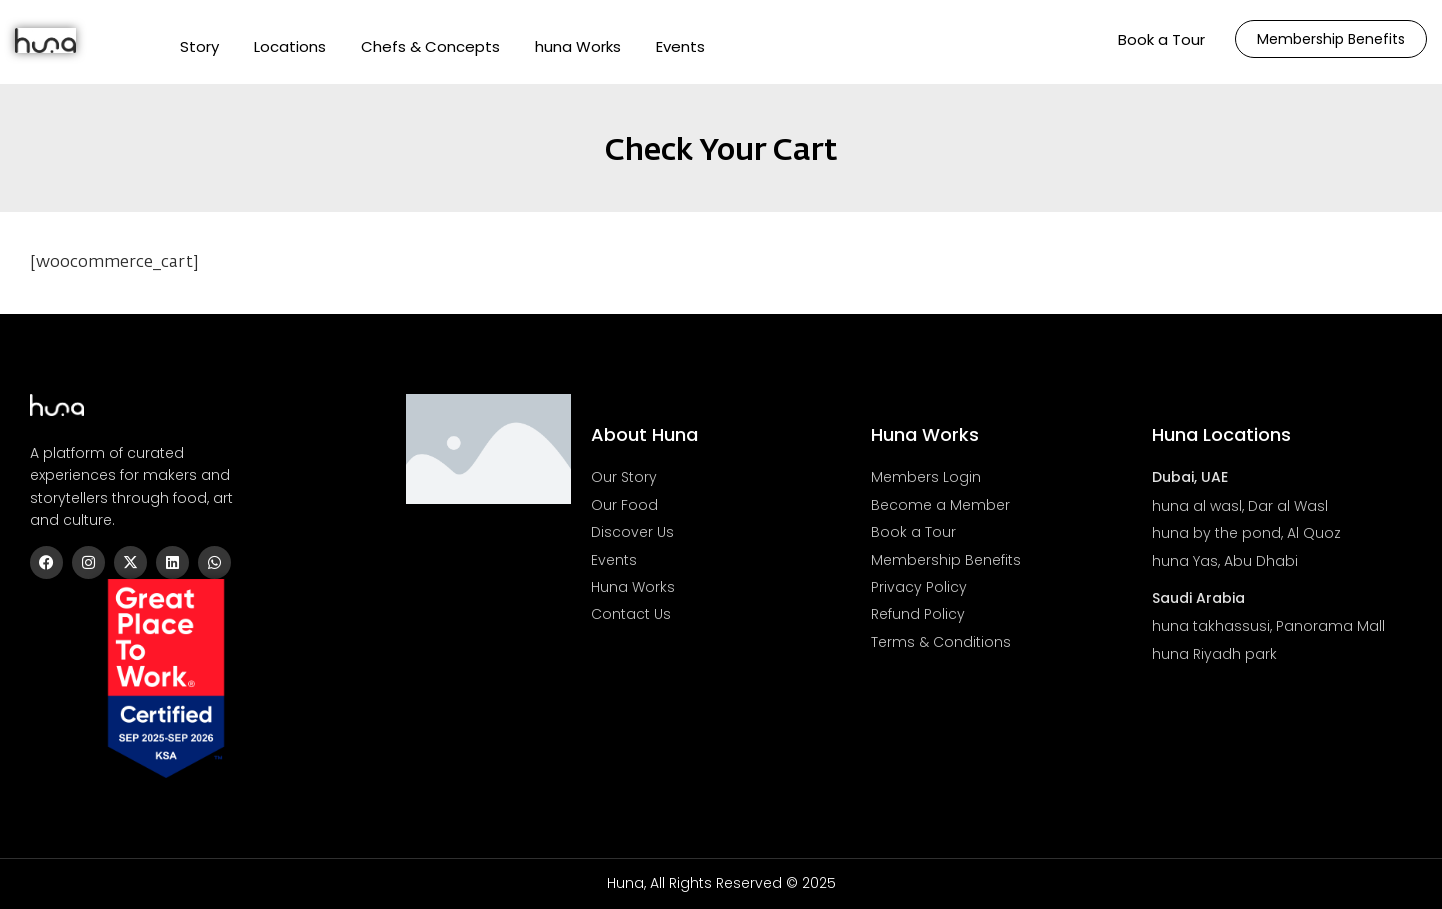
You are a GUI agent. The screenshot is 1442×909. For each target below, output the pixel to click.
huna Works (578, 46)
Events (680, 46)
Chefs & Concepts (430, 46)
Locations (290, 46)
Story (199, 46)
